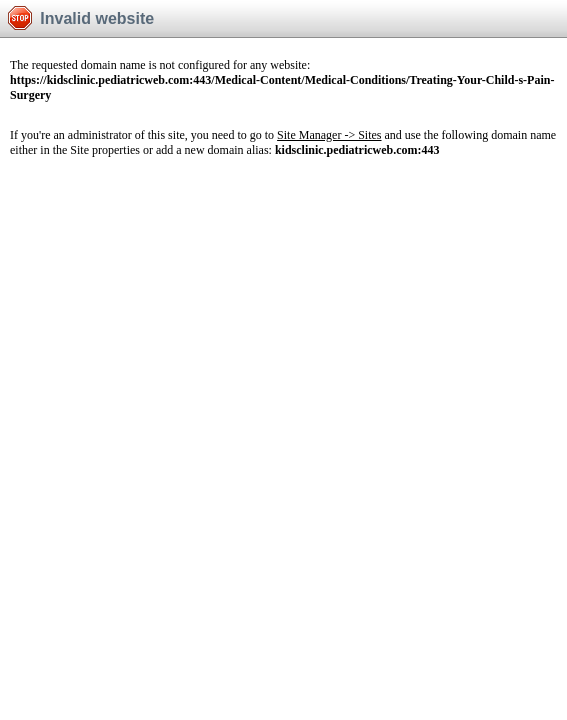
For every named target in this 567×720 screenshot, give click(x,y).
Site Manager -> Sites (329, 135)
